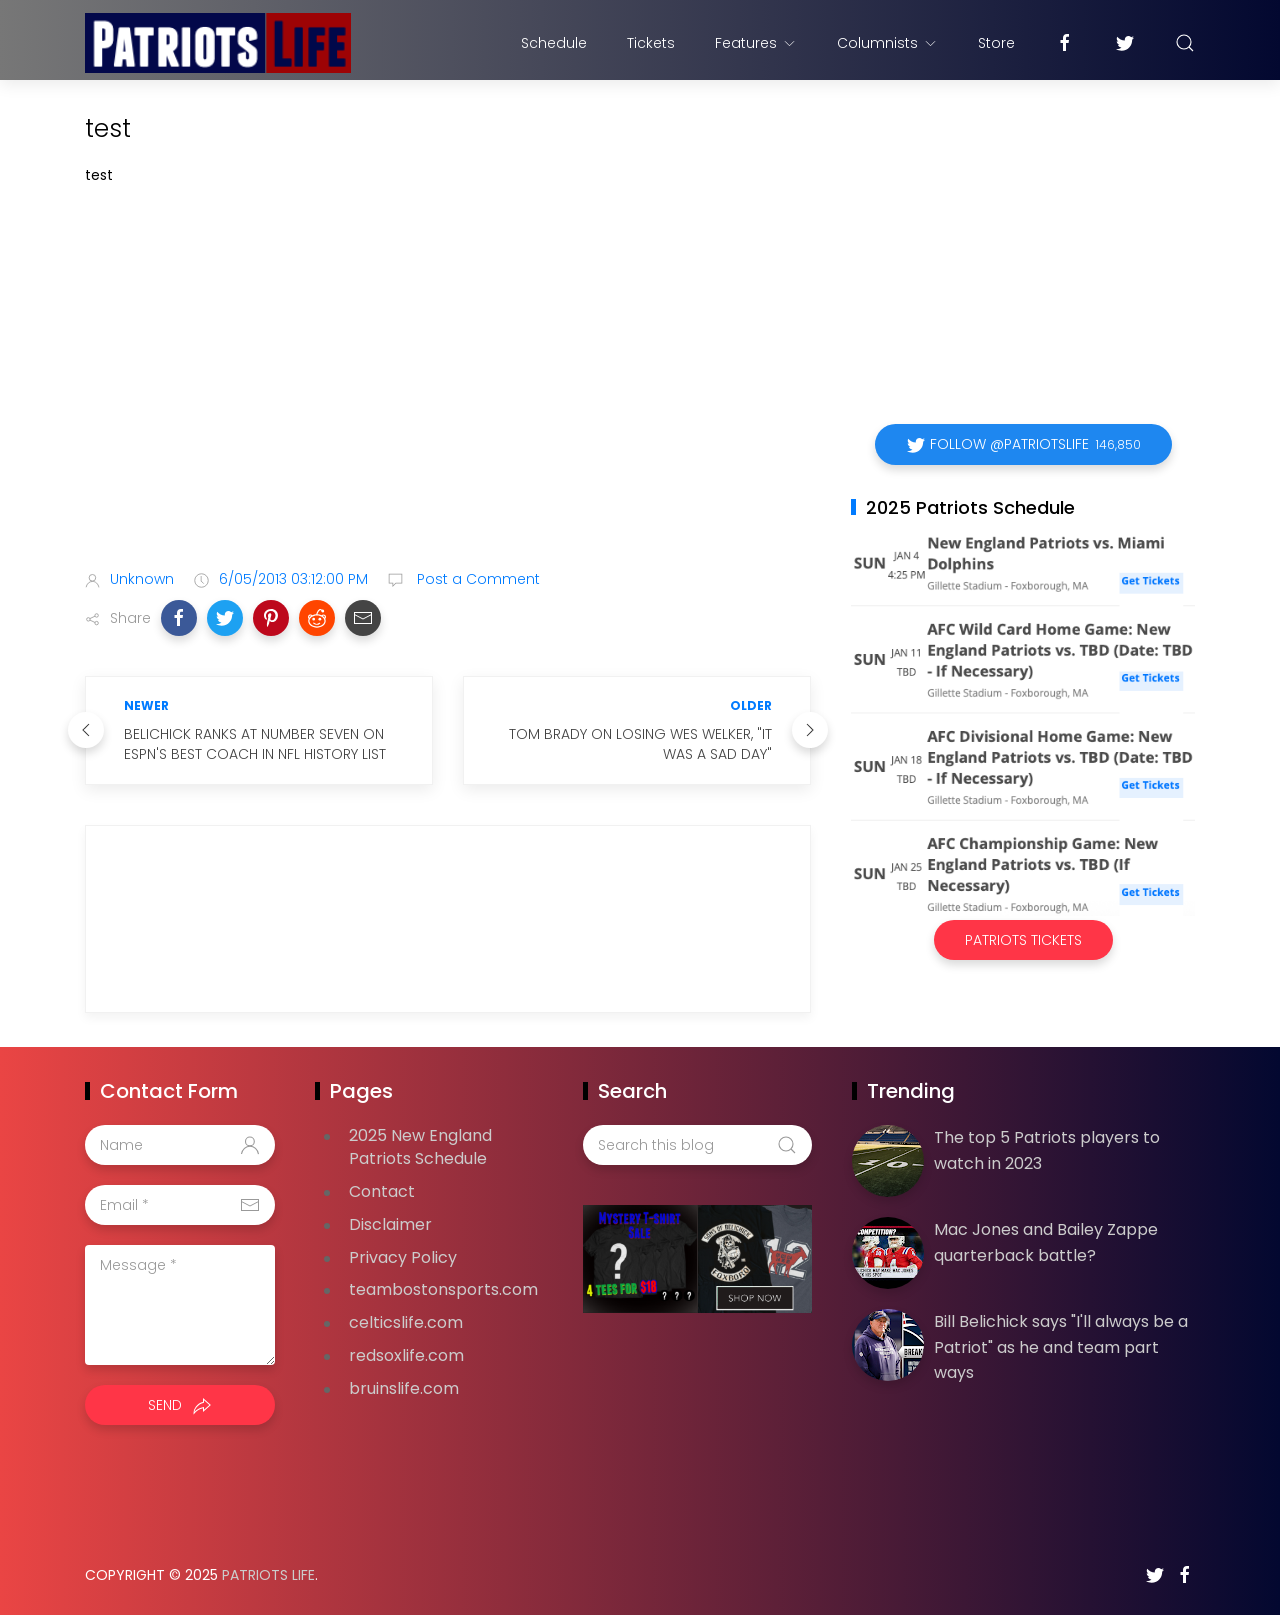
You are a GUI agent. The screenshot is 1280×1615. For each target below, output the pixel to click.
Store (996, 43)
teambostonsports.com (443, 1289)
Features (756, 43)
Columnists (887, 43)
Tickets (651, 43)
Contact (382, 1191)
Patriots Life (268, 1575)
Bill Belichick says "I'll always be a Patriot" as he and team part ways (1061, 1347)
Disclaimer (390, 1224)
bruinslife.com (404, 1388)
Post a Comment (476, 579)
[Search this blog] (697, 1145)
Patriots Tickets (1023, 940)
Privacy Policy (403, 1257)
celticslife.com (406, 1322)
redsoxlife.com (406, 1355)
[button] (179, 618)
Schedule (554, 43)
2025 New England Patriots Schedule (420, 1147)
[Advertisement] (448, 396)
